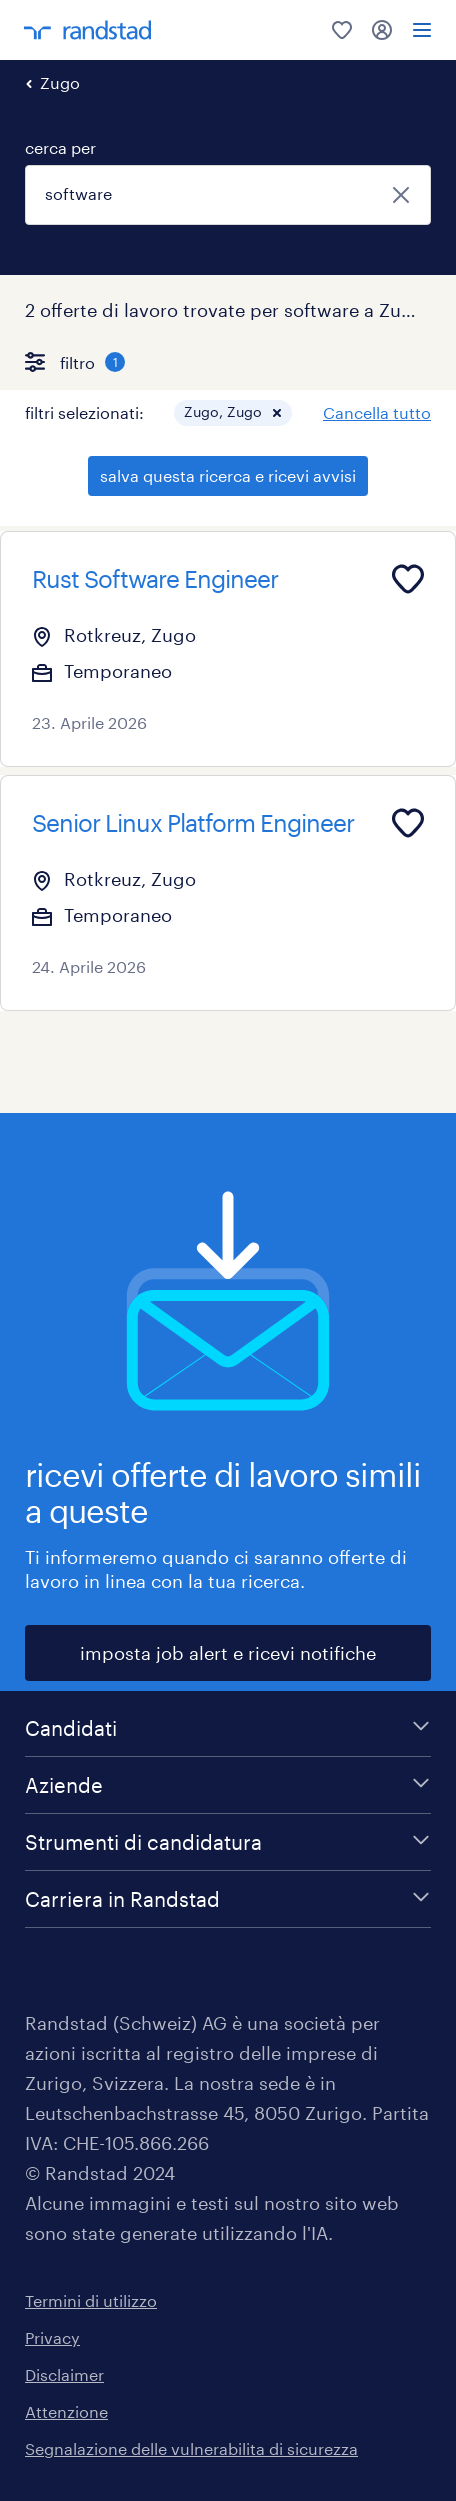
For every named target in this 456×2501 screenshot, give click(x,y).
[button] (277, 413)
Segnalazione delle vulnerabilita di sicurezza (191, 2448)
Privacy (52, 2337)
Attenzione (66, 2411)
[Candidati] (228, 1728)
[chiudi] (401, 195)
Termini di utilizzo (91, 2300)
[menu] (422, 30)
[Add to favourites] (408, 579)
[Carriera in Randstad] (228, 1899)
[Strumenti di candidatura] (228, 1842)
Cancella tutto (377, 412)
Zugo (60, 82)
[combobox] (228, 195)
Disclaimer (64, 2374)
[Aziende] (228, 1785)
